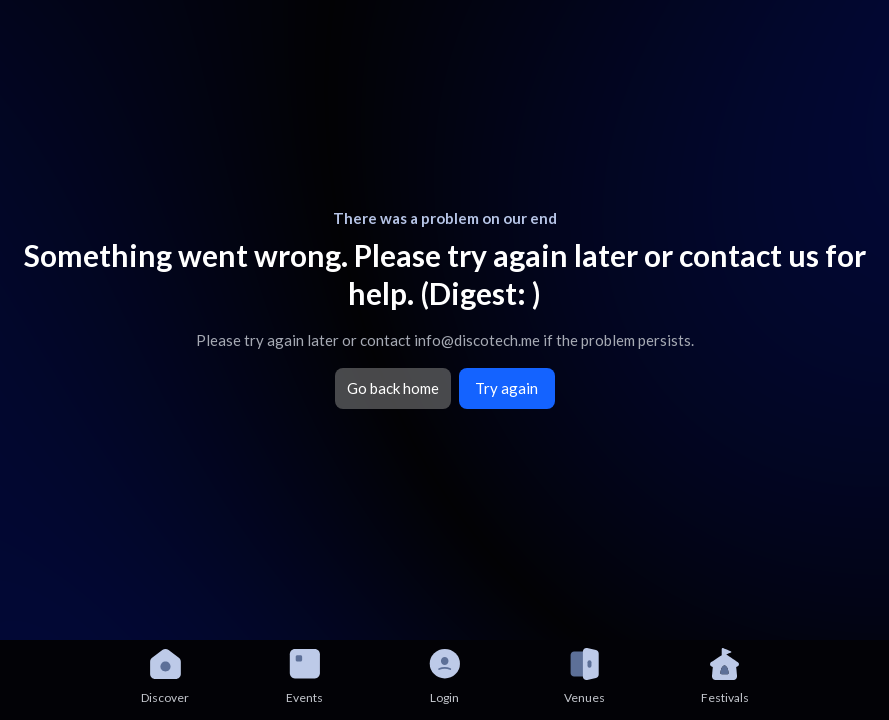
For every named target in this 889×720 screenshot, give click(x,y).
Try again (506, 388)
